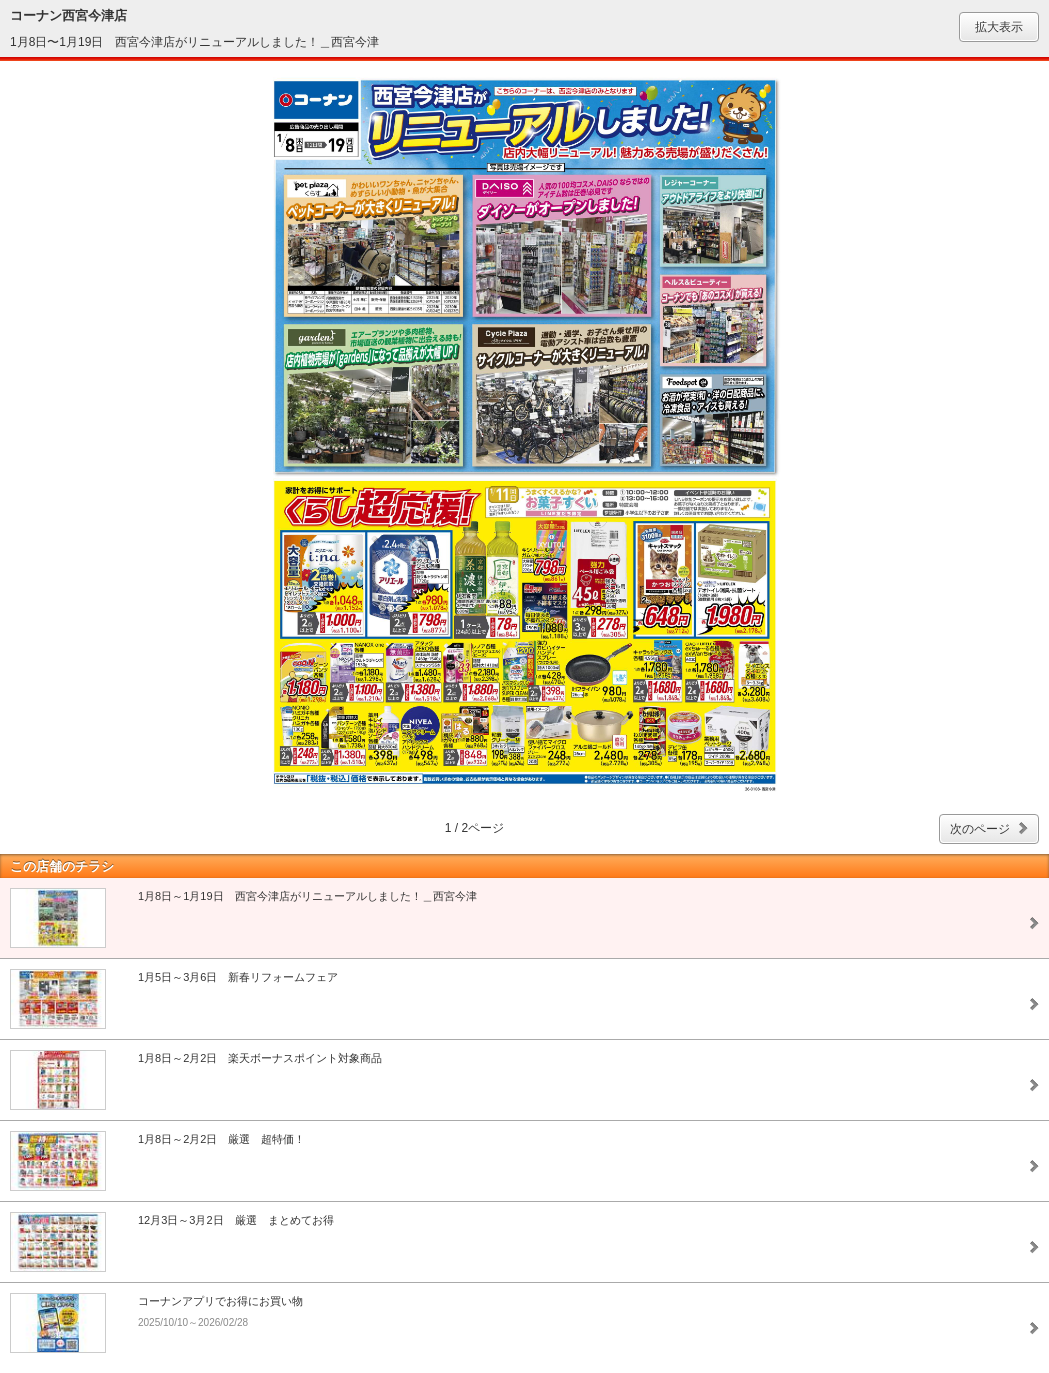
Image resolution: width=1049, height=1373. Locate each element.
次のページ (980, 829)
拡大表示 (999, 27)
